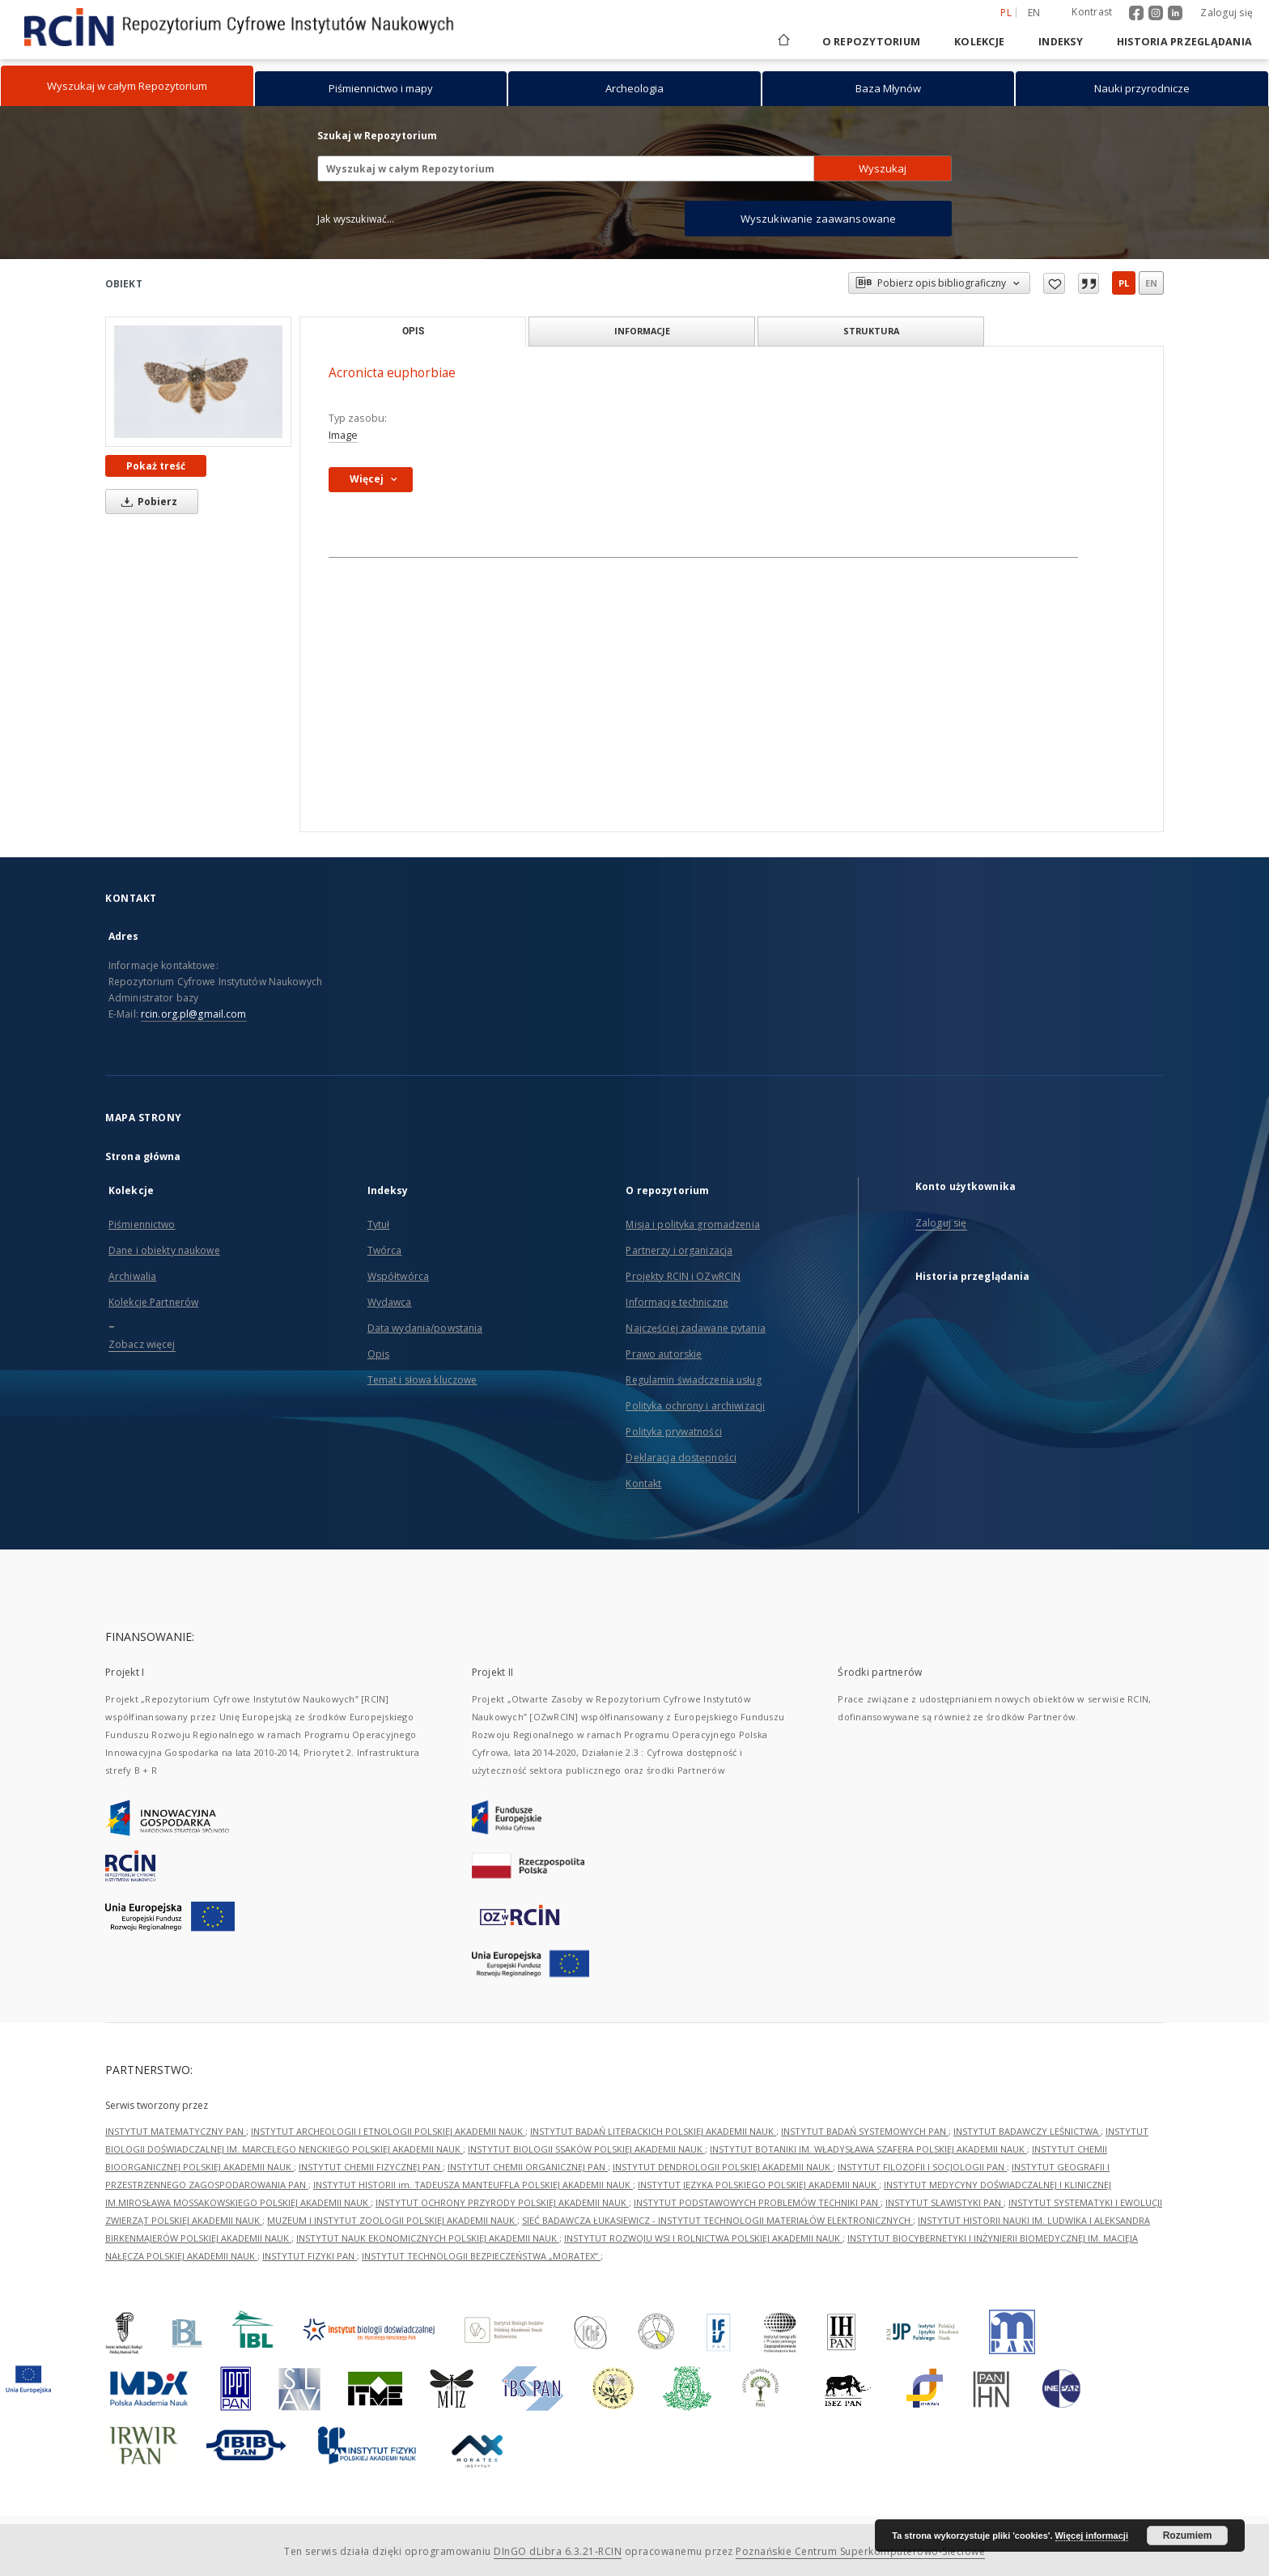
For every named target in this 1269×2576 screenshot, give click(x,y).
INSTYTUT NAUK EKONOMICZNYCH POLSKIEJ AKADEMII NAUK (427, 2238)
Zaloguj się (1226, 12)
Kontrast (1092, 12)
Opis (378, 1354)
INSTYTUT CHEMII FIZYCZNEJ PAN (371, 2167)
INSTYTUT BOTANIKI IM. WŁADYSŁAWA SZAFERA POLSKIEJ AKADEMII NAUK (868, 2149)
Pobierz (146, 501)
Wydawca (389, 1302)
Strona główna (143, 1156)
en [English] (1034, 12)
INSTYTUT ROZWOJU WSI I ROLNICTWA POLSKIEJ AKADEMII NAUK (703, 2238)
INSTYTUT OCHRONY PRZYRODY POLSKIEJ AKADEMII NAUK (502, 2202)
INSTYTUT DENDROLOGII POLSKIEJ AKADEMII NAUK (723, 2167)
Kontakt (643, 1483)
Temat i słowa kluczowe (422, 1380)
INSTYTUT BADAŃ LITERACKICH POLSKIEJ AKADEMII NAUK (653, 2131)
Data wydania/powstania (425, 1328)
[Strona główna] (782, 41)
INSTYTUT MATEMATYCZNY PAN (175, 2131)
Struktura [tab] (871, 331)
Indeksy (1060, 42)
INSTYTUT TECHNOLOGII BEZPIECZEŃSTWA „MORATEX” (481, 2256)
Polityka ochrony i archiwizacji (695, 1406)
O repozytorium (871, 42)
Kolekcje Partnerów (153, 1302)
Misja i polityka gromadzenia (692, 1224)
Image (343, 435)
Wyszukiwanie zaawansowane (819, 218)
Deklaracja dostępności (681, 1457)
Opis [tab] (413, 331)
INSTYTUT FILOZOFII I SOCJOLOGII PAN (922, 2167)
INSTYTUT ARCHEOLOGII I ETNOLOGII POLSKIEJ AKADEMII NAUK (388, 2131)
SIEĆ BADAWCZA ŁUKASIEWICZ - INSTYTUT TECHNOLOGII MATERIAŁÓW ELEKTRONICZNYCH (717, 2220)
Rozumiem (1187, 2535)
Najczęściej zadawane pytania (695, 1328)
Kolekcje (979, 42)
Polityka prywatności (673, 1432)
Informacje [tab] (642, 331)
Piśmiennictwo (142, 1224)
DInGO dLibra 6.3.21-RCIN (558, 2551)
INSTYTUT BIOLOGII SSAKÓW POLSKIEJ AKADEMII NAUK (586, 2149)
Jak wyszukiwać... (356, 219)
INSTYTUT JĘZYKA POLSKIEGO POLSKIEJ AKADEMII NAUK (758, 2185)
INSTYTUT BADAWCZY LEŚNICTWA (1027, 2131)
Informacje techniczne (677, 1302)
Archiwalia (132, 1276)
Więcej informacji (1091, 2535)
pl (1123, 283)
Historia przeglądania (1184, 42)
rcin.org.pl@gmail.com (194, 1014)
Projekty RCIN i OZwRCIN (683, 1276)
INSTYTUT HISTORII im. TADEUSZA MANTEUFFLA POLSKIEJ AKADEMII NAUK (473, 2185)
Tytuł (378, 1224)
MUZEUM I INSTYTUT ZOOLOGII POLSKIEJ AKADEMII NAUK (392, 2220)
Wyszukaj (882, 168)
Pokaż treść (155, 466)
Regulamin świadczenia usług (693, 1380)
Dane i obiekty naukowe (164, 1250)
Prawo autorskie (664, 1354)
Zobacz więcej (142, 1344)
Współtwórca (398, 1276)
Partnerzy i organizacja (679, 1250)
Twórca (384, 1250)
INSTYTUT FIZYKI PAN (309, 2256)
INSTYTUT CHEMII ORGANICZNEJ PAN (528, 2167)
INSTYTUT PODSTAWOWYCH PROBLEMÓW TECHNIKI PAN (757, 2202)
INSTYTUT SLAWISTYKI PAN (944, 2202)
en (1151, 283)
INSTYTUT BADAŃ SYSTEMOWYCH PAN (865, 2131)
